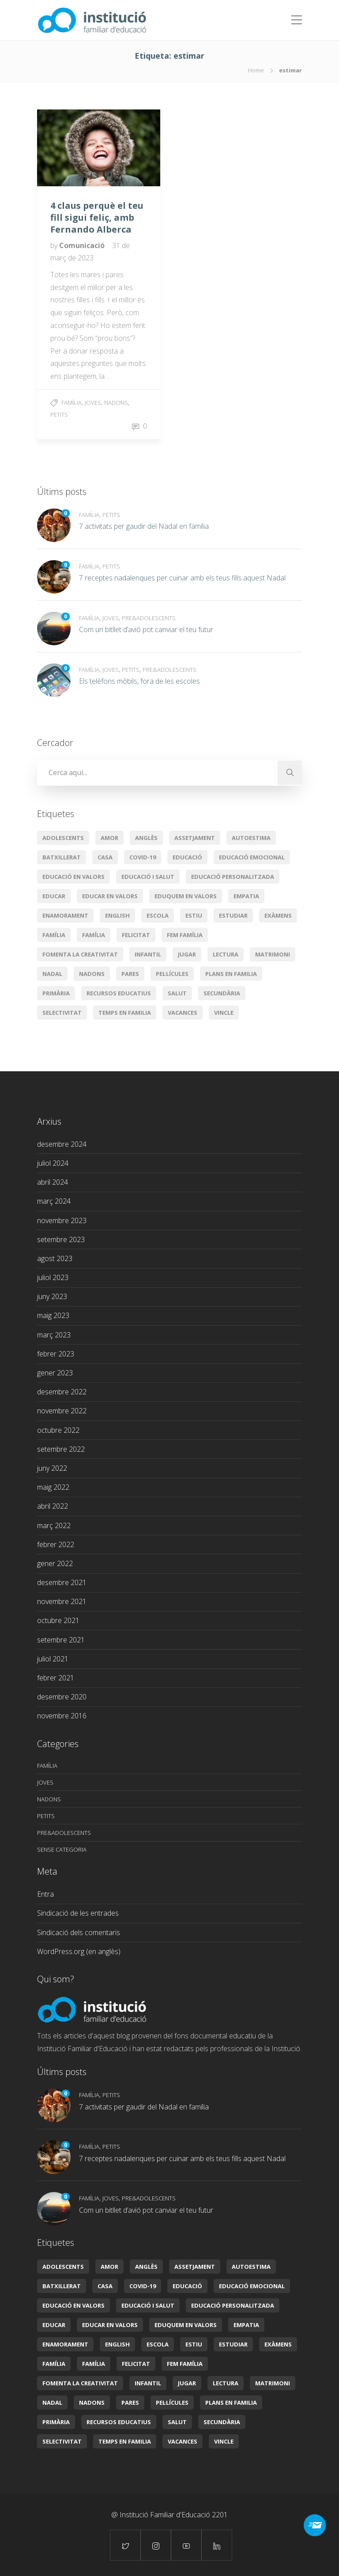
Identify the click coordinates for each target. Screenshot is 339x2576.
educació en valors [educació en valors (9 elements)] (73, 877)
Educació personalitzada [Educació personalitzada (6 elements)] (232, 877)
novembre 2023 (62, 1220)
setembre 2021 (61, 1640)
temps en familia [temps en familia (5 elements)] (124, 1013)
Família (71, 403)
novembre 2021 (62, 1601)
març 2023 (54, 1335)
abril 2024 (52, 1182)
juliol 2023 (52, 1277)
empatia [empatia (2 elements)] (246, 896)
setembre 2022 (61, 1449)
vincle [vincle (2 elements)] (224, 1013)
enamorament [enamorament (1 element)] (65, 915)
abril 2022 (52, 1506)
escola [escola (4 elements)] (158, 915)
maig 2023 (53, 1315)
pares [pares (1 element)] (130, 974)
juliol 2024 (52, 1163)
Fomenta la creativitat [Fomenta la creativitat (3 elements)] (80, 954)
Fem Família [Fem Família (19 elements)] (185, 935)
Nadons (116, 403)
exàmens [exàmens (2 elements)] (278, 915)
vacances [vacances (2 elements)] (182, 1013)
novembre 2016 (62, 1716)
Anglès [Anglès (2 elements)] (146, 838)
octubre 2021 (58, 1620)
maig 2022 (53, 1487)
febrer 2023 (55, 1354)
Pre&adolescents (149, 618)
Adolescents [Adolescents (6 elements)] (63, 838)
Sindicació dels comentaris (78, 1932)
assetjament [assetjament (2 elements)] (194, 838)
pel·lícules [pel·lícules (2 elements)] (172, 974)
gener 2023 (55, 1373)
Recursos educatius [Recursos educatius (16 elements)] (119, 993)
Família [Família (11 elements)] (53, 935)
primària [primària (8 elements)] (56, 993)
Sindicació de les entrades (78, 1913)
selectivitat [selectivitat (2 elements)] (62, 1013)
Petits (59, 414)
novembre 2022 (62, 1411)
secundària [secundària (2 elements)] (221, 993)
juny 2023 (52, 1296)
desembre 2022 (62, 1392)
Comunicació (82, 245)
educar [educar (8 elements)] (53, 896)
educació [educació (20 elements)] (187, 857)
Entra (45, 1894)
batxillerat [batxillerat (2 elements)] (61, 857)
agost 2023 (54, 1258)
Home (256, 70)
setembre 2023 (61, 1239)
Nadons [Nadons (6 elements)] (92, 974)
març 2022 (54, 1525)
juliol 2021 (52, 1659)
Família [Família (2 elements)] (93, 935)
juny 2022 (52, 1468)
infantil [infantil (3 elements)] (148, 954)
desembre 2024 (62, 1144)
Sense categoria (62, 1849)
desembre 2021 (62, 1582)
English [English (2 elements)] (117, 915)
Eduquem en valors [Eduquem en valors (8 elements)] (185, 896)
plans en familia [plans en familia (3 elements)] (231, 974)
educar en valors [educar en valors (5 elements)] (110, 896)
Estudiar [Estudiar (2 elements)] (233, 915)
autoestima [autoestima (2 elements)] (251, 838)
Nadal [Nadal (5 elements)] (52, 974)
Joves (93, 403)
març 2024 (54, 1201)
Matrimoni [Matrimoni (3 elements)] (272, 954)
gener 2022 (55, 1563)
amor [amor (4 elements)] (109, 838)
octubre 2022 (58, 1430)
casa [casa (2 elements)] (105, 857)
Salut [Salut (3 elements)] (177, 993)
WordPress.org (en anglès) (79, 1951)
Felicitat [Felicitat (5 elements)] (136, 935)
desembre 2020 (62, 1697)
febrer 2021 (55, 1678)
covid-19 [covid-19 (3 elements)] (142, 857)
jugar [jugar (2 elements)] (187, 954)
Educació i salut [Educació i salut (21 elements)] (147, 877)
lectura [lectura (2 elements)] (225, 954)
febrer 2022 (55, 1544)
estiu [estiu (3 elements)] (193, 915)
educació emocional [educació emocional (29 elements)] (252, 857)
